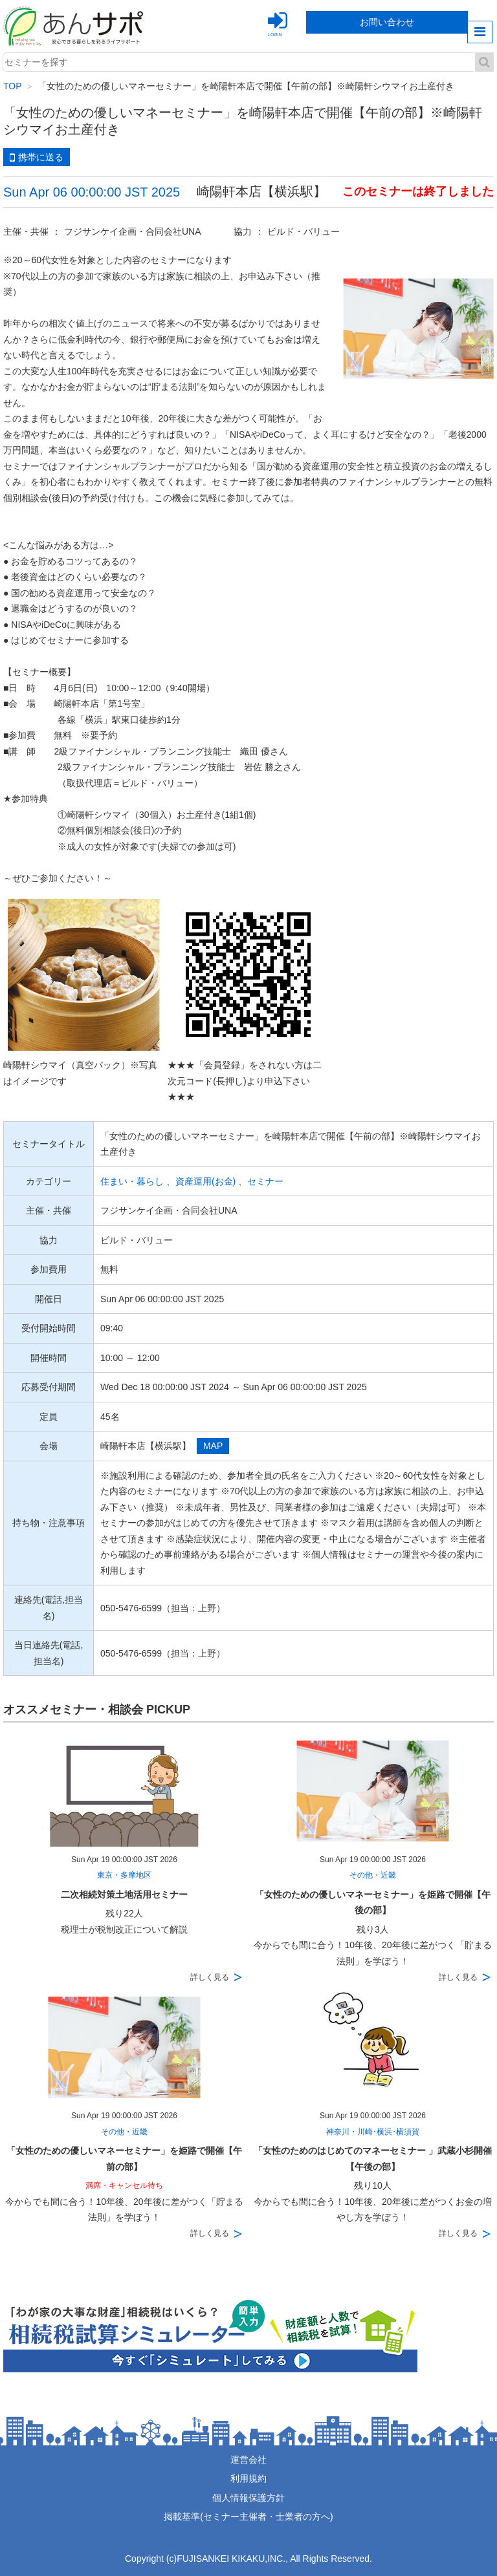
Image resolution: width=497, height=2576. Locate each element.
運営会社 (248, 2459)
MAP (213, 1446)
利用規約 (248, 2478)
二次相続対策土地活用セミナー (124, 1894)
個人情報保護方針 (248, 2498)
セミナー (265, 1181)
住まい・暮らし (132, 1181)
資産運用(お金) (205, 1181)
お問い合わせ (387, 22)
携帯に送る (36, 158)
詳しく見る (209, 1977)
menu (479, 32)
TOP (12, 86)
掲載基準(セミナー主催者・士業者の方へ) (248, 2516)
